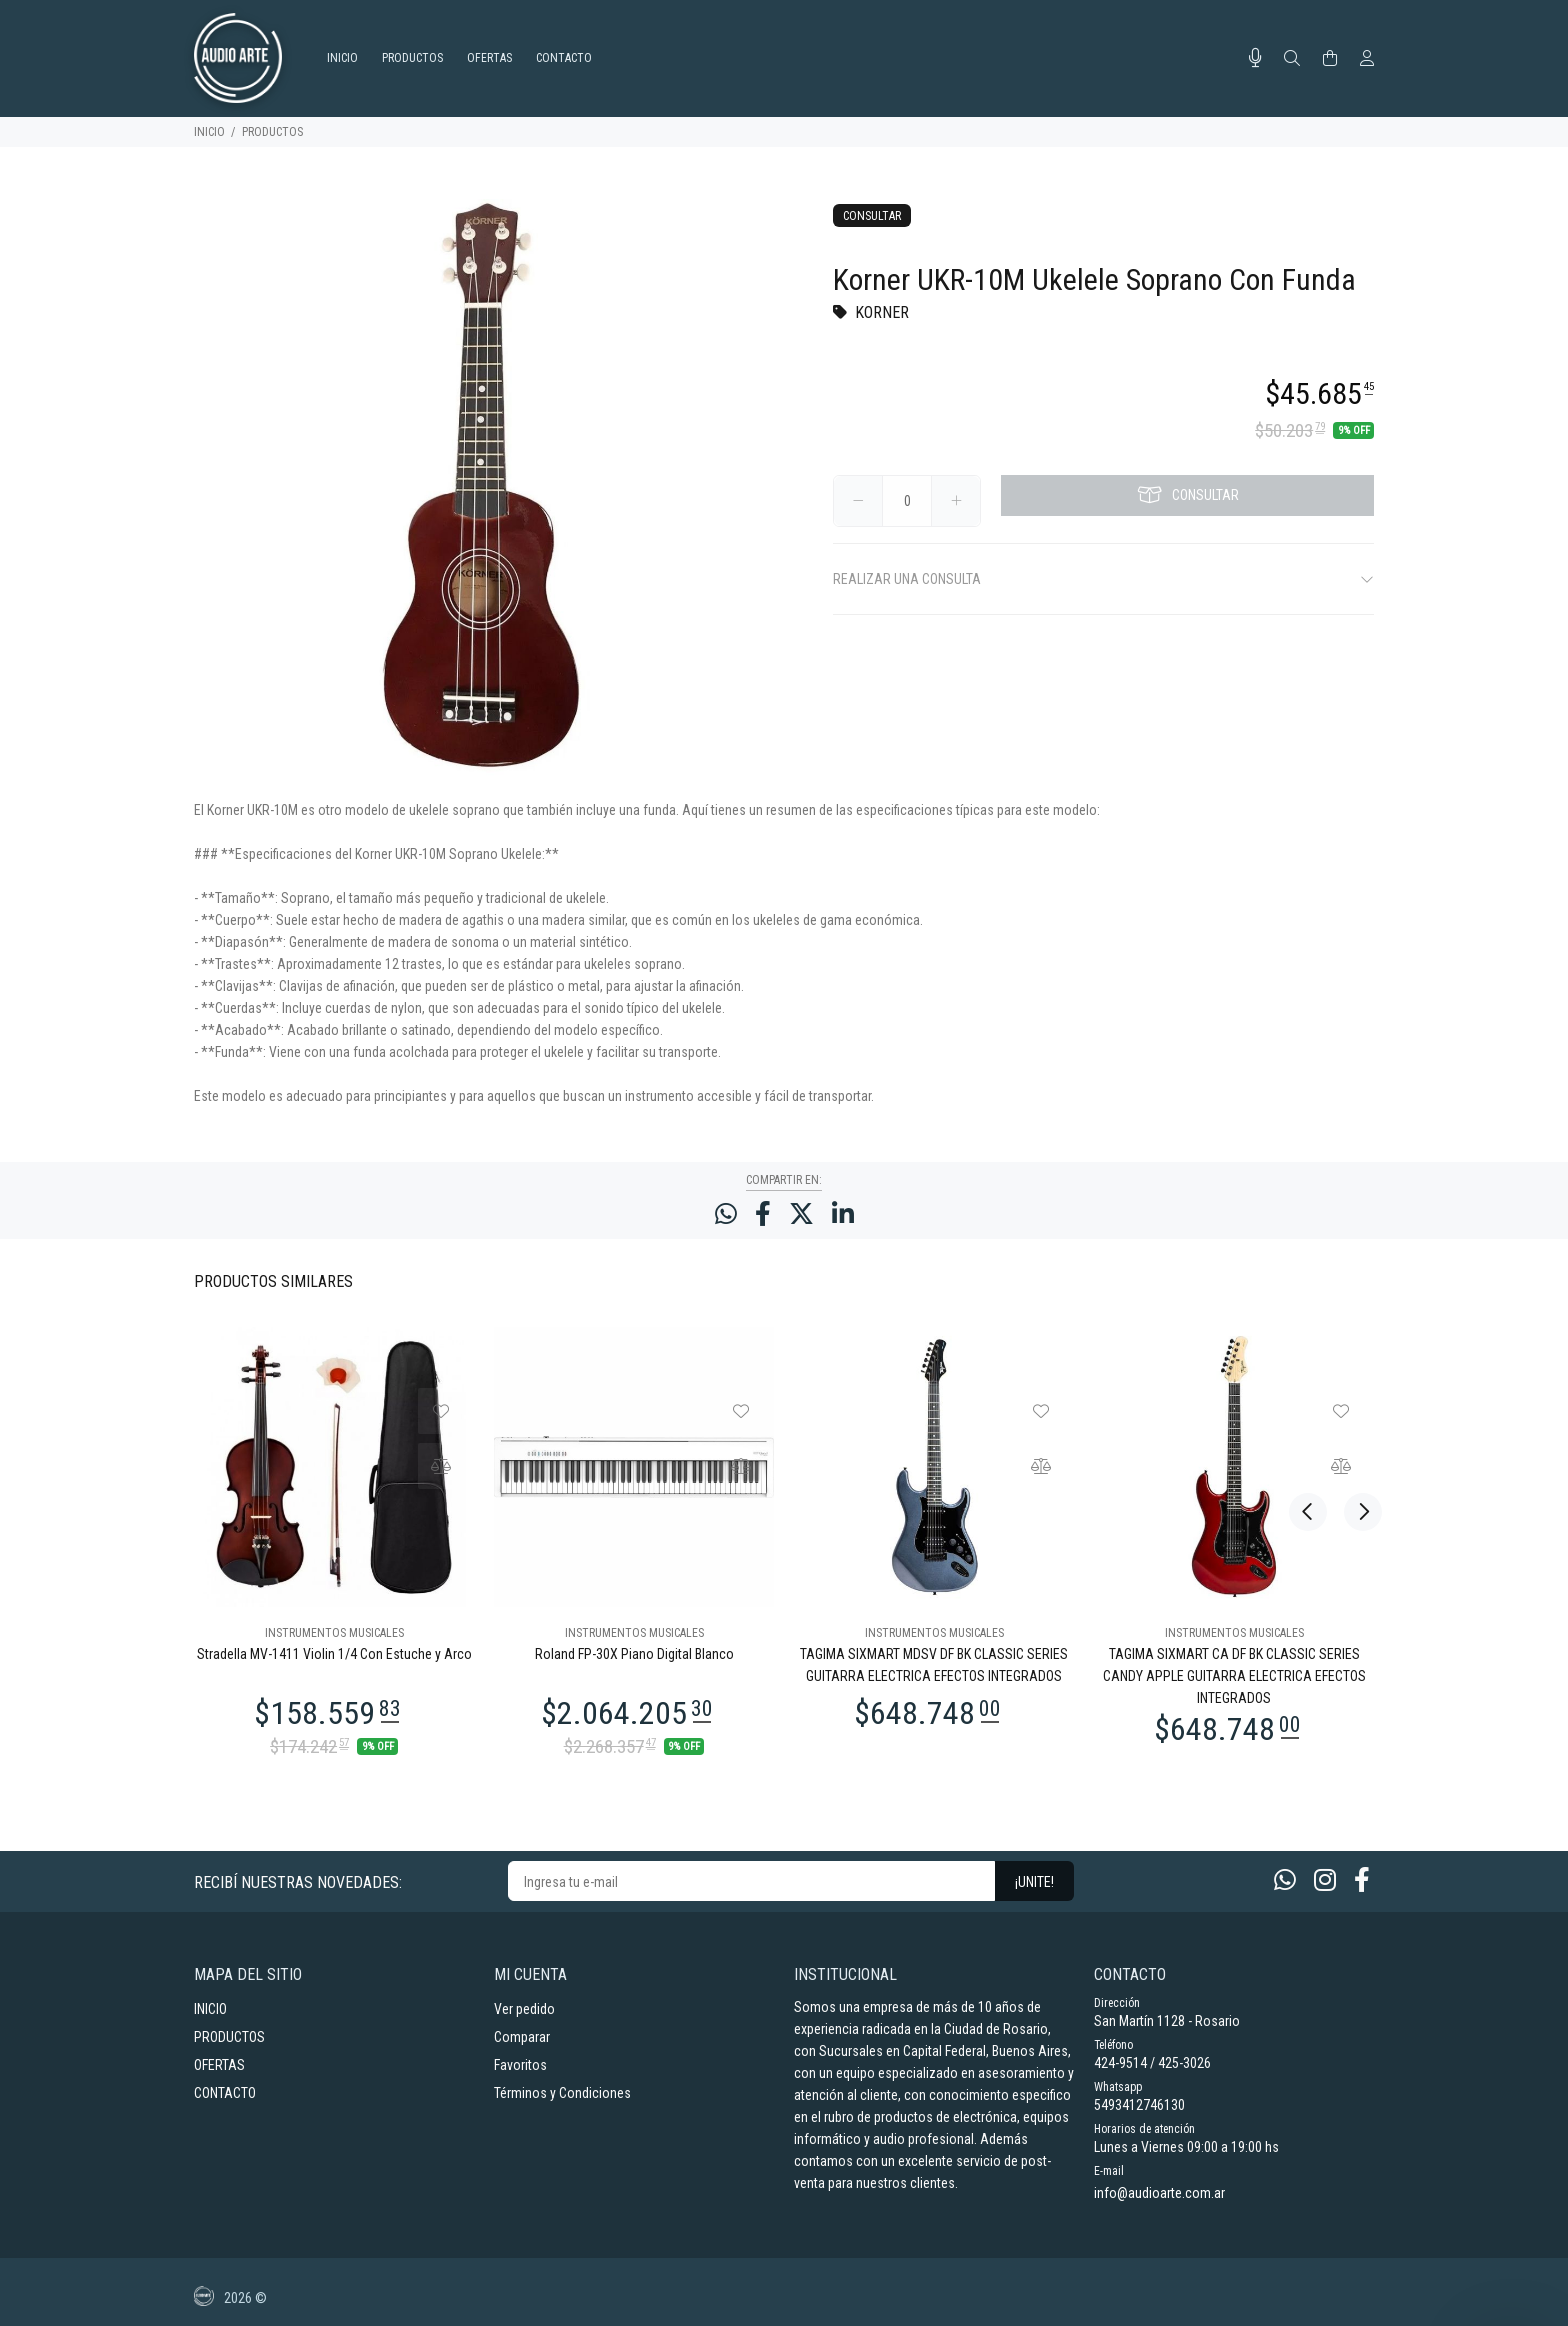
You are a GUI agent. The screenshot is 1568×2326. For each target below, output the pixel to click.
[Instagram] (1325, 1880)
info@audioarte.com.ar (1159, 2193)
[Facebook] (1362, 1880)
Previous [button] (1308, 1280)
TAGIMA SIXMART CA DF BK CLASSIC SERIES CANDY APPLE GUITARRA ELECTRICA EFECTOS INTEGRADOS (1234, 1676)
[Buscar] (1292, 59)
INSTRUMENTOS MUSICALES (334, 1633)
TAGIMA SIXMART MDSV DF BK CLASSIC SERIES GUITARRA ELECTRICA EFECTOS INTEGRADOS (934, 1665)
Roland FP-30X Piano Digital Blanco (634, 1654)
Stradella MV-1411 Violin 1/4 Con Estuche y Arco (334, 1654)
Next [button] (1355, 1280)
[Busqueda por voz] (1255, 58)
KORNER (882, 312)
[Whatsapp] (1285, 1880)
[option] (334, 1540)
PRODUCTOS (272, 132)
